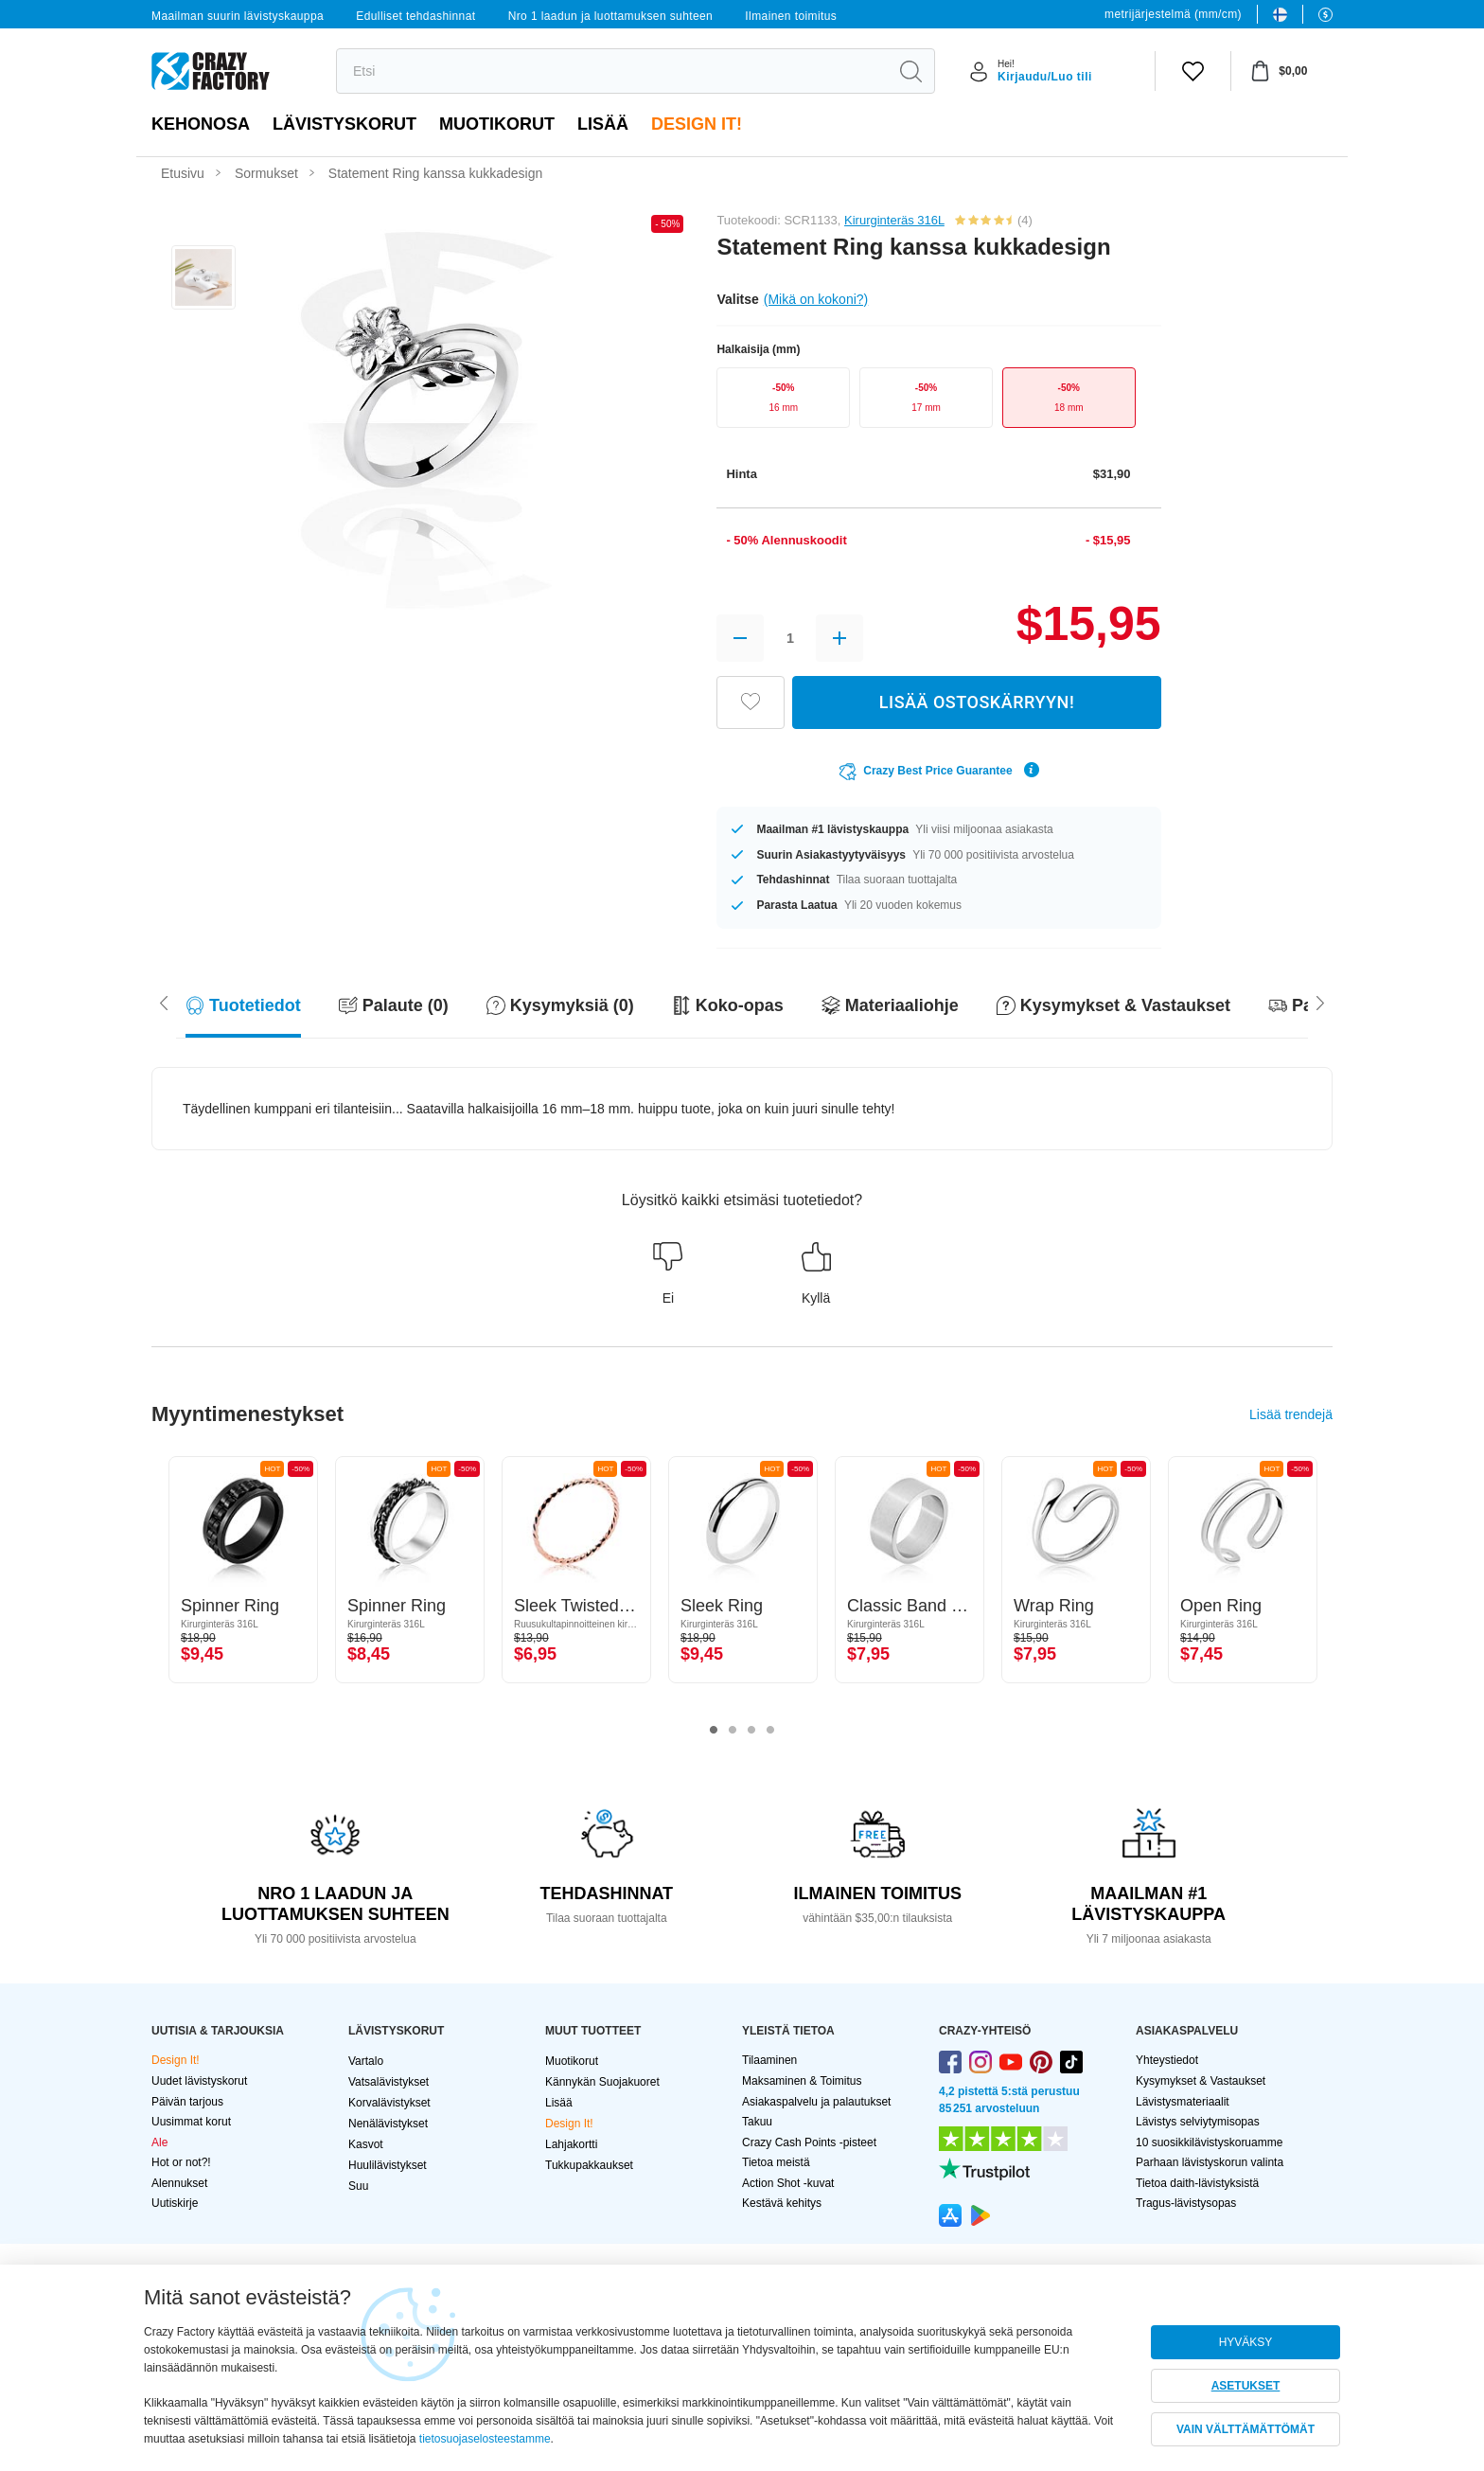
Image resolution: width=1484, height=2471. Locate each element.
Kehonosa (200, 124)
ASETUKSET (1246, 2385)
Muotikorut (497, 124)
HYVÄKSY (1246, 2342)
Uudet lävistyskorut (199, 2081)
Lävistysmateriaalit (1182, 2101)
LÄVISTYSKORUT (344, 124)
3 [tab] (751, 1730)
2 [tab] (732, 1730)
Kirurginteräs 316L (894, 220)
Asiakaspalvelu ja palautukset (816, 2101)
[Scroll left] (1320, 1002)
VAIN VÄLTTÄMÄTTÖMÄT (1245, 2429)
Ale (159, 2142)
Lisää (602, 124)
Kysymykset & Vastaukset (1200, 2081)
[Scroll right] (163, 1002)
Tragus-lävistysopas (1186, 2203)
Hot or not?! (181, 2162)
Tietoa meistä (776, 2162)
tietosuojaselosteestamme (485, 2438)
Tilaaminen (769, 2060)
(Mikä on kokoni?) (816, 299)
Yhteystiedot (1167, 2060)
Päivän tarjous (187, 2101)
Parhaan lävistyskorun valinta (1209, 2162)
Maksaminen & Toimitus (802, 2081)
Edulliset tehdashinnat (415, 16)
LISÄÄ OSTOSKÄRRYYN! (976, 702)
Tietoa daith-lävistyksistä (1197, 2183)
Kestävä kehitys (782, 2203)
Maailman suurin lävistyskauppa (237, 16)
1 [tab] (713, 1730)
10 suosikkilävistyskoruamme (1209, 2142)
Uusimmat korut (191, 2121)
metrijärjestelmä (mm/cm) (1173, 14)
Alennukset (179, 2183)
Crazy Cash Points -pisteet (809, 2142)
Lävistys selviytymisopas (1198, 2121)
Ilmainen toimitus (791, 16)
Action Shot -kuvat (788, 2183)
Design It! (696, 124)
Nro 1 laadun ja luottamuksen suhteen (611, 16)
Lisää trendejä (1291, 1414)
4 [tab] (770, 1730)
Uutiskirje (174, 2203)
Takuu (757, 2121)
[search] (612, 71)
